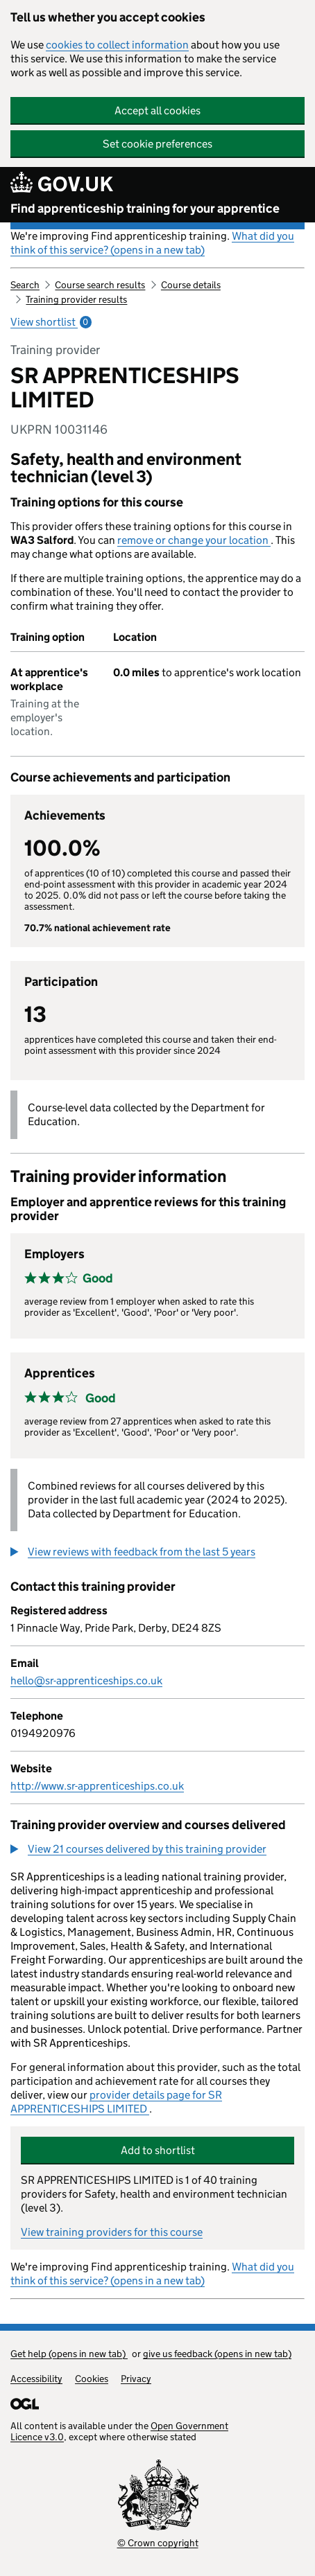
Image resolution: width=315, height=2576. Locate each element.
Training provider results (76, 299)
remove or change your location (194, 540)
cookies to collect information (117, 44)
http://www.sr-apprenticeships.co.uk (97, 1785)
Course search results (100, 285)
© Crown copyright (157, 2543)
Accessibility (36, 2378)
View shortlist (51, 321)
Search (25, 285)
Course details (191, 285)
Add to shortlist (158, 2150)
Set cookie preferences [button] (157, 143)
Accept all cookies (157, 110)
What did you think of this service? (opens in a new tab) (152, 242)
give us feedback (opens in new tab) (217, 2353)
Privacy (136, 2378)
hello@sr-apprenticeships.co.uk (86, 1680)
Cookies (91, 2378)
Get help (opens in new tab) (69, 2353)
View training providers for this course (112, 2232)
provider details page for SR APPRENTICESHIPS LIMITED (116, 2101)
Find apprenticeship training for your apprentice (145, 208)
